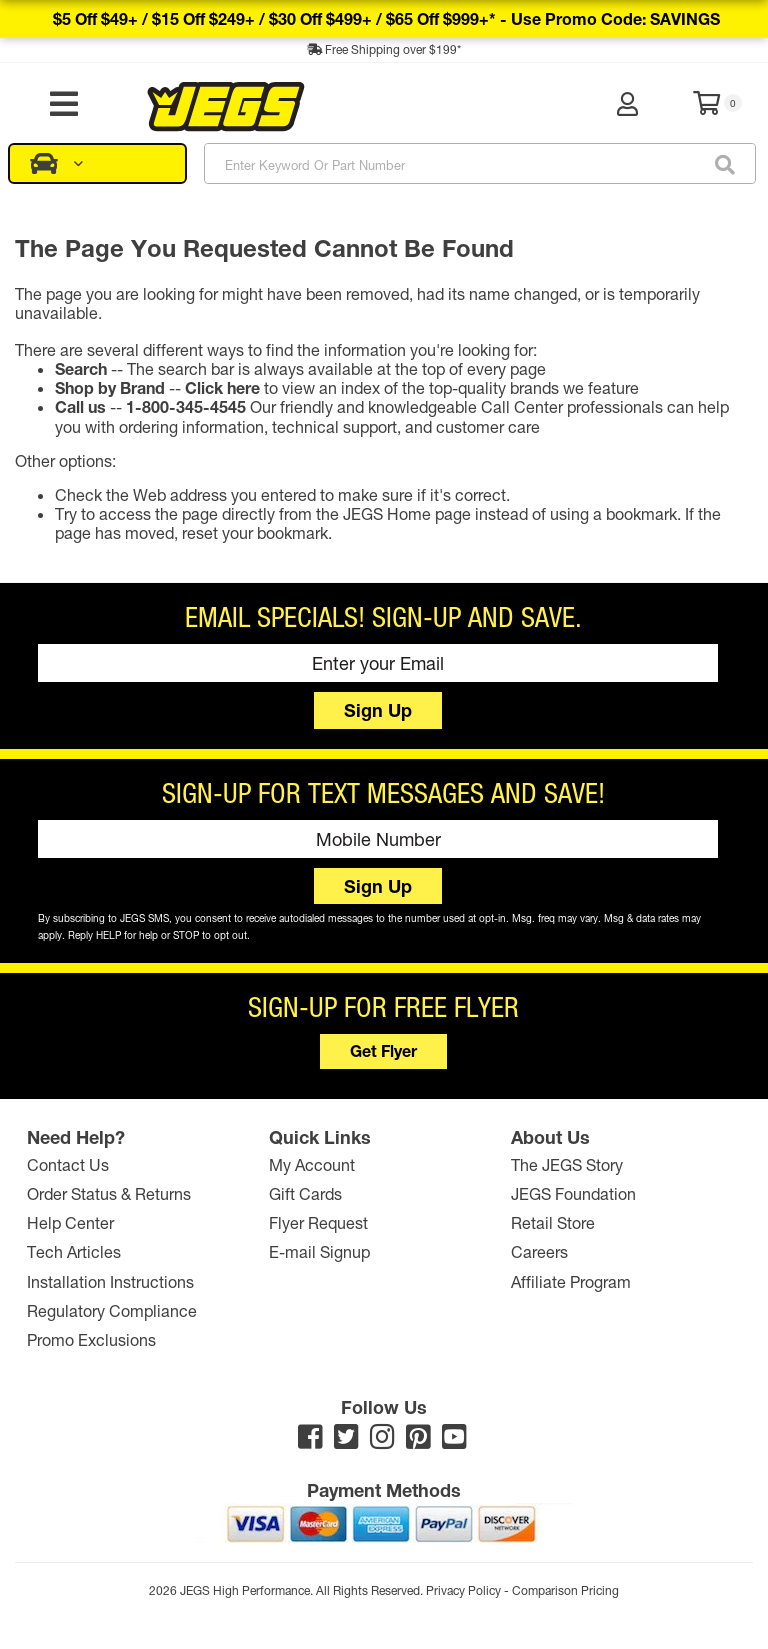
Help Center (70, 1223)
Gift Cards (305, 1193)
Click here (222, 387)
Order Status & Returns (109, 1193)
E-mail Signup (319, 1252)
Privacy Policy (463, 1590)
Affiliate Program (571, 1281)
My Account (312, 1164)
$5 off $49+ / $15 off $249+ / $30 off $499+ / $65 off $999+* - (386, 18)
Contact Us (68, 1164)
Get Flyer (383, 1051)
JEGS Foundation (573, 1193)
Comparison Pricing (565, 1590)
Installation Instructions (110, 1281)
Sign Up (378, 710)
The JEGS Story (567, 1164)
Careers (539, 1252)
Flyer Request (318, 1223)
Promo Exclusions (91, 1339)
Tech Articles (74, 1252)
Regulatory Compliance (112, 1310)
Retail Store (553, 1223)
